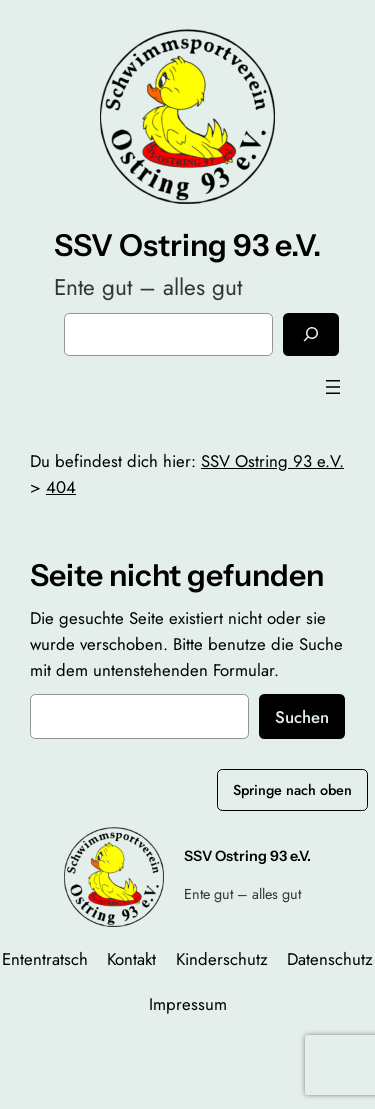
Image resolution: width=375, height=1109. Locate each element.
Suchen (302, 717)
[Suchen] (311, 334)
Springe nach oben (292, 790)
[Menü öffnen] (333, 387)
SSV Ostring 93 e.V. (187, 245)
